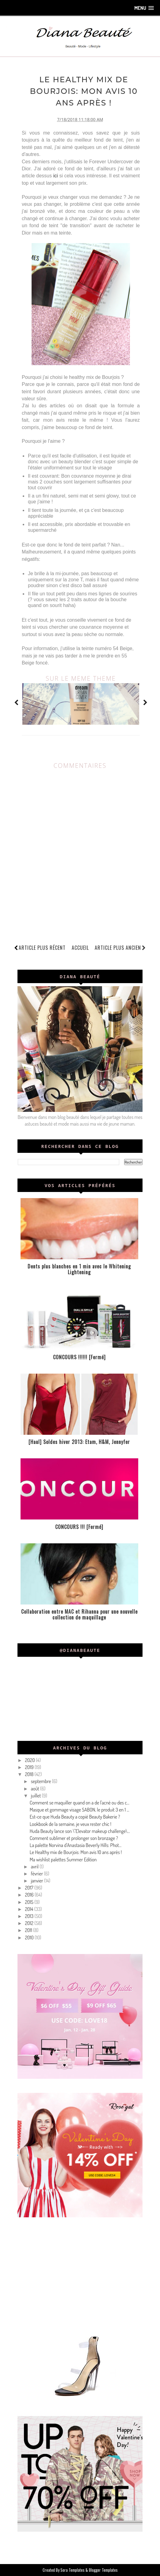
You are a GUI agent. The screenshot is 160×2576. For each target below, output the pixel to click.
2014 (29, 1909)
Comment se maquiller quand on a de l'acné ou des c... (79, 1803)
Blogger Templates (103, 2570)
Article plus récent (42, 947)
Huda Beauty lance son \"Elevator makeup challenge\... (80, 1831)
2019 (29, 1767)
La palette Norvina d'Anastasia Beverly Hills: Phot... (76, 1845)
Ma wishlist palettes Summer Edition (63, 1859)
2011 (29, 1930)
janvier (37, 1881)
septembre (41, 1781)
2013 (29, 1916)
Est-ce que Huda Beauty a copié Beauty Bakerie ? (75, 1817)
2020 (30, 1760)
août (35, 1788)
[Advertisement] (80, 2274)
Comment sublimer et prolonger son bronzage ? (74, 1838)
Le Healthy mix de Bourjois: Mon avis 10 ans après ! (76, 1852)
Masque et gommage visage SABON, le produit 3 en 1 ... (79, 1810)
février (37, 1874)
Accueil (80, 947)
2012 (29, 1923)
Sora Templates (72, 2570)
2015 (29, 1902)
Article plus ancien (120, 947)
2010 (30, 1937)
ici (56, 175)
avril (35, 1866)
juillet (36, 1796)
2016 (29, 1895)
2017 (29, 1888)
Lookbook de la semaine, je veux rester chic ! (70, 1824)
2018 (29, 1774)
